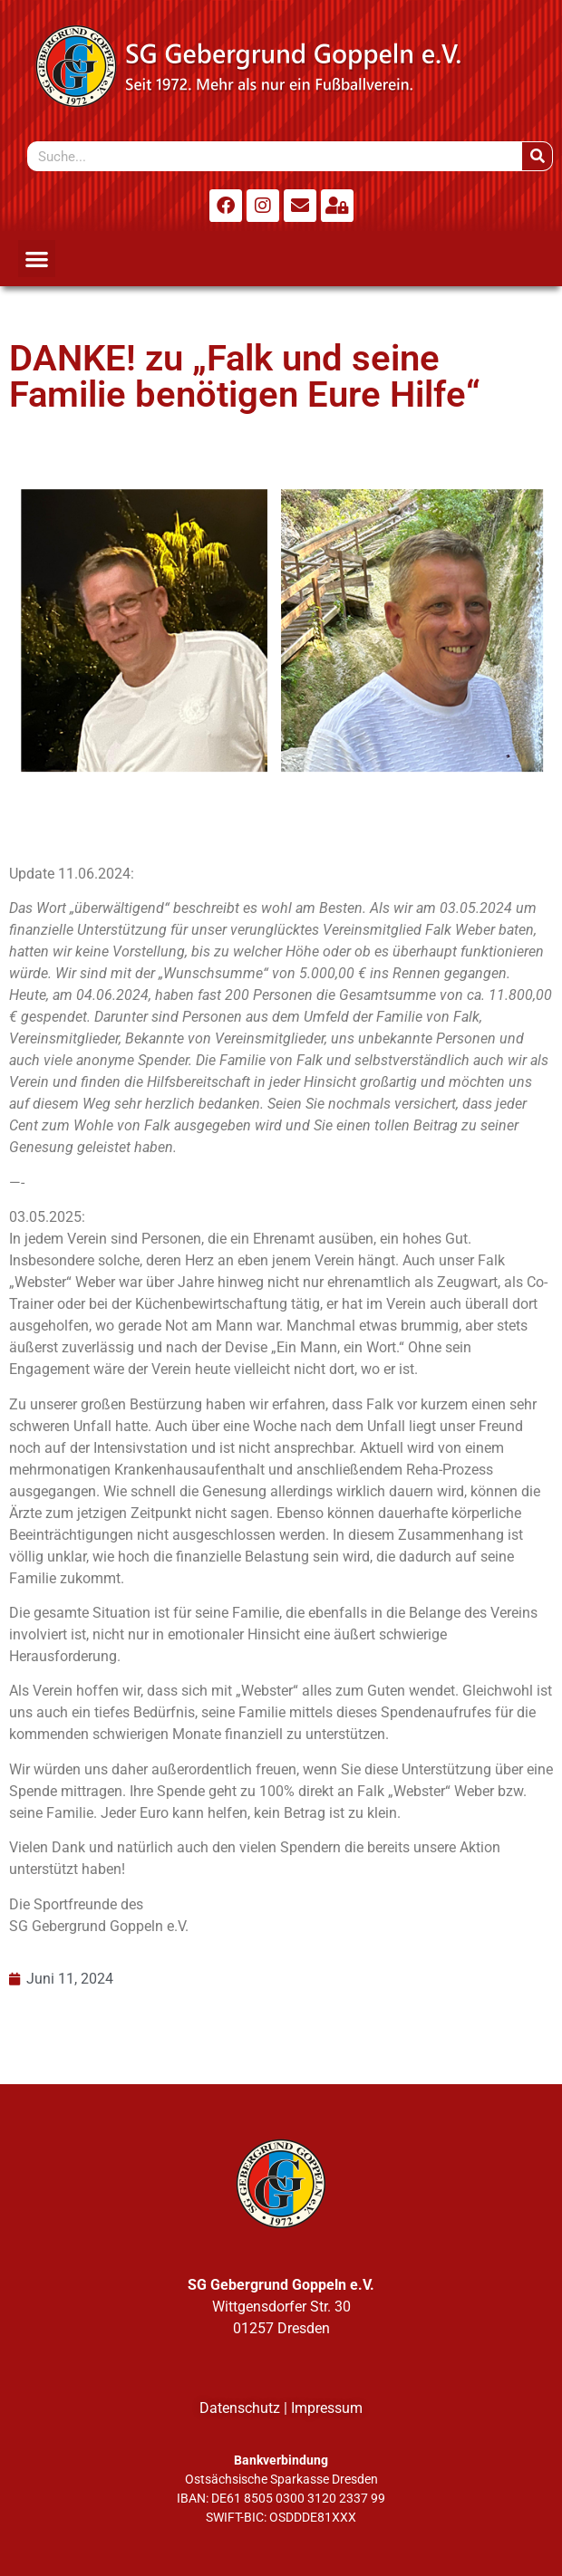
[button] (36, 258)
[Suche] (537, 156)
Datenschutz (239, 2408)
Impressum (327, 2408)
